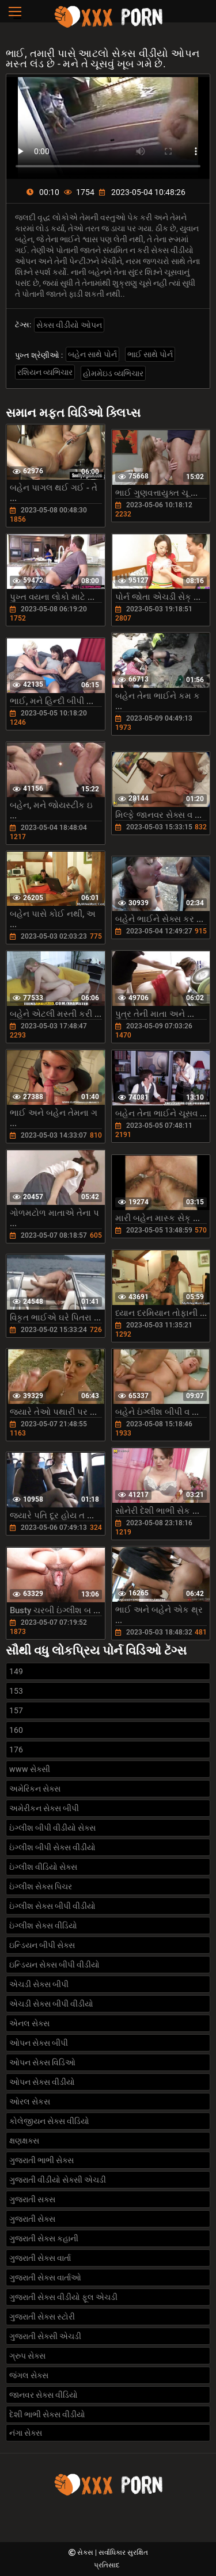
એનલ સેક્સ (29, 2023)
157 (16, 1710)
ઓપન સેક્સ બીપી (38, 2042)
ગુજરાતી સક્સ (32, 2199)
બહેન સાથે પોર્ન (92, 354)
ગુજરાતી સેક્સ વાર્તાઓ (45, 2277)
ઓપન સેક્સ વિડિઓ (42, 2062)
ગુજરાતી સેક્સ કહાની (43, 2238)
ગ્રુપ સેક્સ (27, 2355)
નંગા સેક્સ (25, 2432)
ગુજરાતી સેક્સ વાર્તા (40, 2258)
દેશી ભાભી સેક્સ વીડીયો (47, 2414)
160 (16, 1730)
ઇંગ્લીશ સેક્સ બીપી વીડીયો (52, 1906)
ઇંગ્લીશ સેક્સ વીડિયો (43, 1925)
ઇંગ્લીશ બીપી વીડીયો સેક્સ (52, 1827)
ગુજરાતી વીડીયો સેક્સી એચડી (57, 2179)
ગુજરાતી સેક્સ (32, 2218)
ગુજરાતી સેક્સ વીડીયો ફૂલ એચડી (63, 2297)
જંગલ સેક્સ (28, 2375)
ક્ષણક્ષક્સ (24, 2140)
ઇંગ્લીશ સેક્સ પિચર (40, 1886)
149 (16, 1671)
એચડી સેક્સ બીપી (39, 1984)
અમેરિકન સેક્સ (34, 1788)
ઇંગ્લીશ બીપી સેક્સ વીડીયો (52, 1847)
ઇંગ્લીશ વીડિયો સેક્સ (43, 1866)
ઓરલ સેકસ (29, 2101)
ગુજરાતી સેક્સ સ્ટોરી (42, 2316)
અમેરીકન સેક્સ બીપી (44, 1808)
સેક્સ (86, 2552)
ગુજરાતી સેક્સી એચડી (45, 2336)
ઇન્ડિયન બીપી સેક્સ (42, 1945)
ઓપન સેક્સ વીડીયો (42, 2082)
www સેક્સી (29, 1769)
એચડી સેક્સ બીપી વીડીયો (51, 2003)
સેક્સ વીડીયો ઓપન (69, 325)
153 (16, 1690)
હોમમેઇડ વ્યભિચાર (113, 373)
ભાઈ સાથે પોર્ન (150, 354)
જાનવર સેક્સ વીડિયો (43, 2394)
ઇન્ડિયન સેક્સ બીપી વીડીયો (54, 1964)
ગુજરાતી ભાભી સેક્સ (41, 2160)
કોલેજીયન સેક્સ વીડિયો (49, 2121)
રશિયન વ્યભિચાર (45, 372)
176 (16, 1749)
